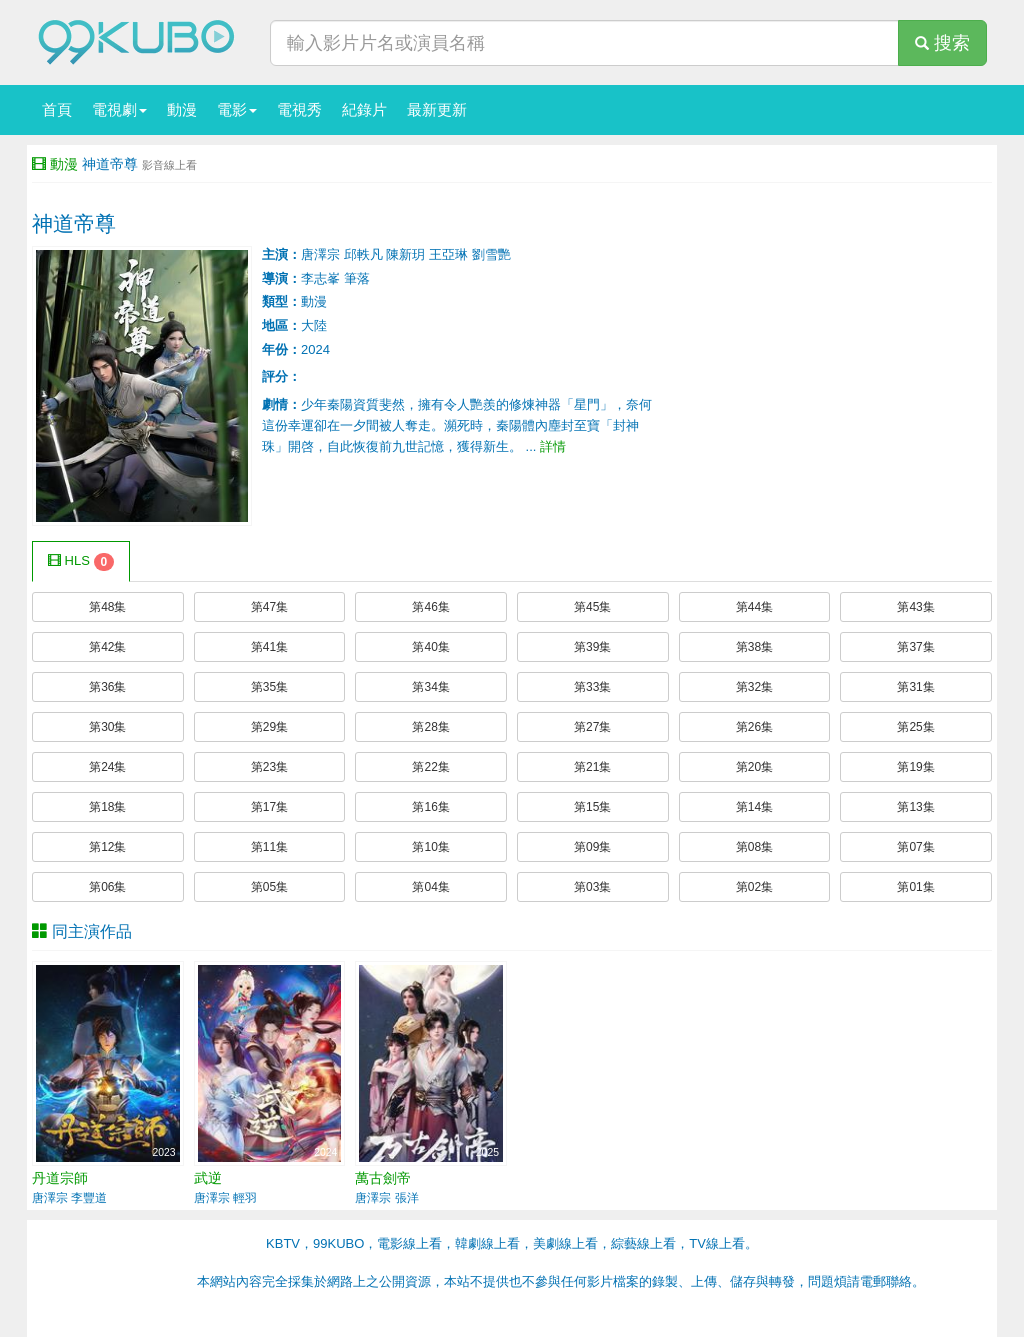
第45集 (592, 607)
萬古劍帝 (383, 1178)
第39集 (592, 647)
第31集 (915, 687)
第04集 (430, 887)
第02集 (754, 887)
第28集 (430, 727)
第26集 (754, 727)
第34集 (430, 687)
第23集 (269, 767)
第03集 (592, 887)
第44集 (754, 607)
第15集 (592, 807)
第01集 (915, 887)
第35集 (269, 687)
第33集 (592, 687)
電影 (237, 109)
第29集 (269, 727)
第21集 (592, 767)
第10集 (430, 847)
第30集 (107, 727)
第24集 (107, 767)
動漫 (182, 109)
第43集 (915, 607)
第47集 (269, 607)
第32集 (754, 687)
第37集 (915, 647)
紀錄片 (364, 109)
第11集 (269, 847)
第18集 (107, 807)
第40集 (430, 647)
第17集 (269, 807)
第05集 (269, 887)
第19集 (915, 767)
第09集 (592, 847)
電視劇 (119, 109)
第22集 (430, 767)
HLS (81, 562)
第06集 (107, 887)
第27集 (592, 727)
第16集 (430, 807)
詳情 (553, 446)
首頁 (57, 109)
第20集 (754, 767)
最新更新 (437, 109)
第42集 (107, 647)
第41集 (269, 647)
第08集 (754, 847)
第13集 (915, 807)
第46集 (430, 607)
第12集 (107, 847)
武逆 (208, 1178)
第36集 (107, 687)
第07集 (915, 847)
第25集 (915, 727)
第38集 (754, 647)
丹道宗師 (60, 1178)
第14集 (754, 807)
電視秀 (299, 109)
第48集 (107, 607)
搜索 (942, 43)
